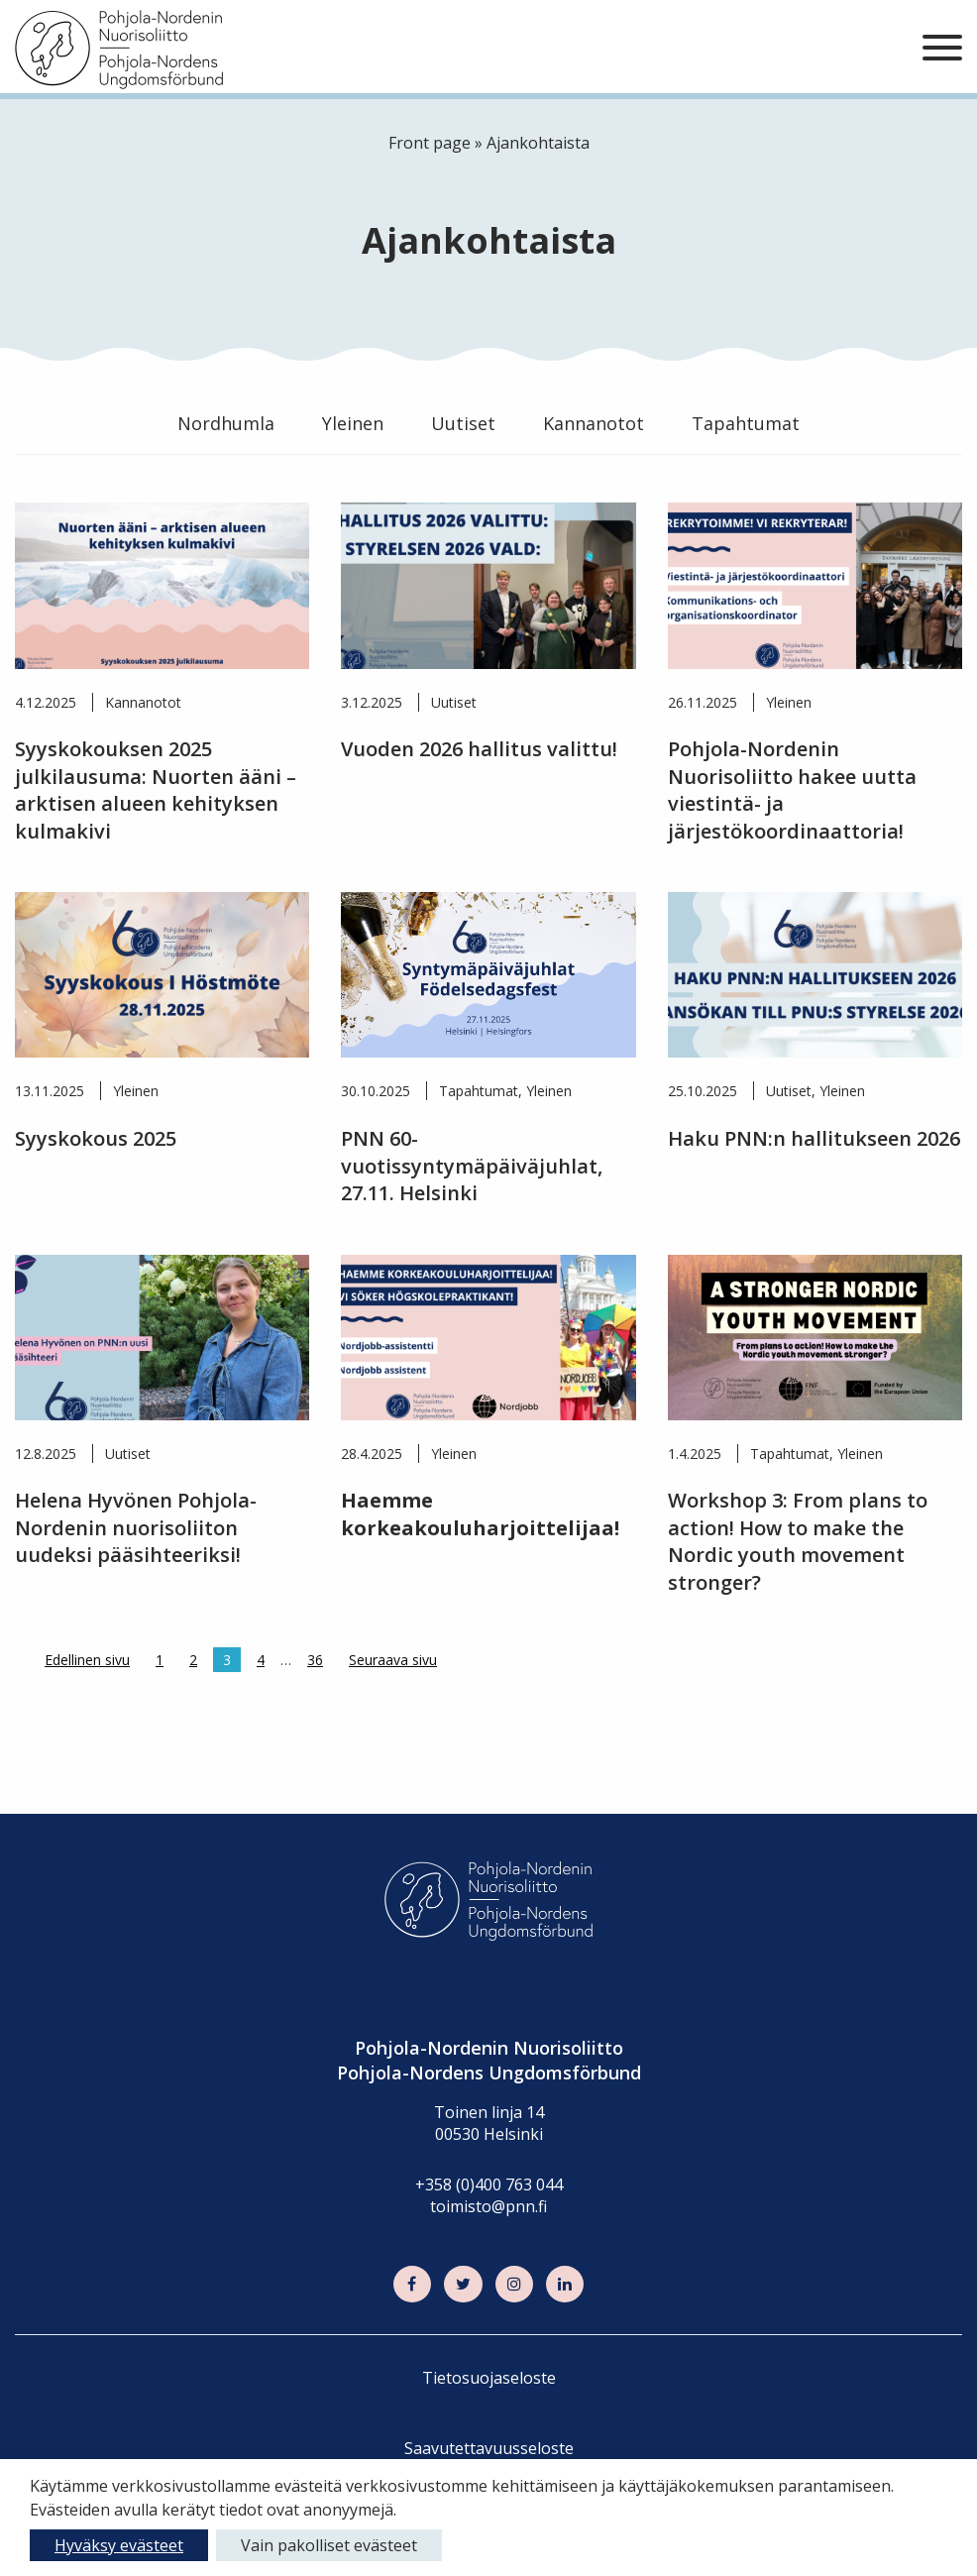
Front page (429, 143)
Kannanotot (593, 423)
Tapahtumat (746, 423)
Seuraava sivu (393, 1659)
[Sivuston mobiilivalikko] (942, 48)
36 (315, 1659)
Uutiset (463, 423)
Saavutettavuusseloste (489, 2448)
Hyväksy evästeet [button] (118, 2545)
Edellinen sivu (87, 1659)
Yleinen (352, 423)
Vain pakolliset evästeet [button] (329, 2545)
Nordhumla (225, 423)
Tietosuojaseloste (489, 2378)
